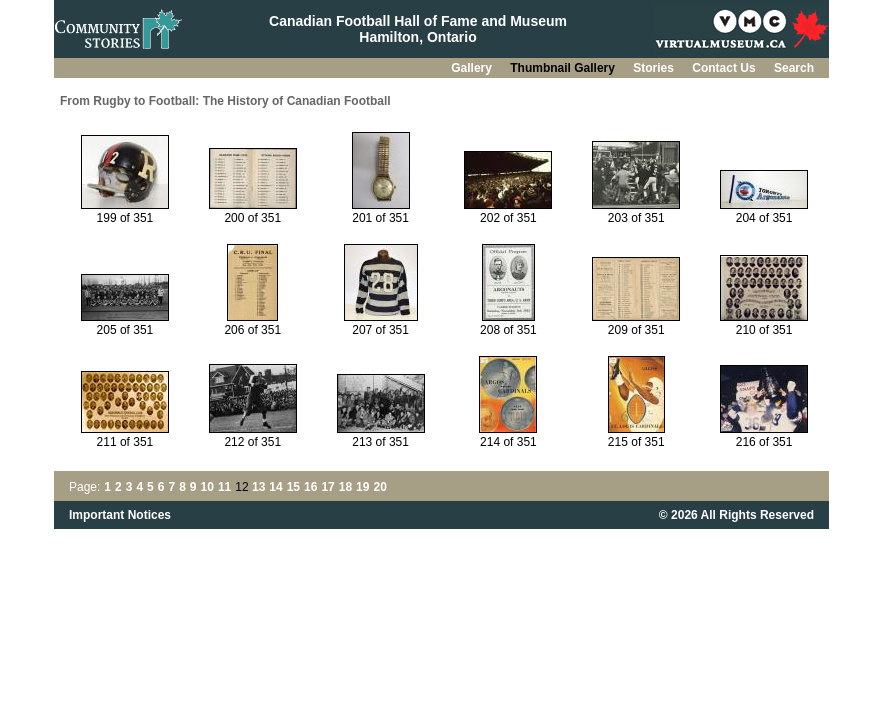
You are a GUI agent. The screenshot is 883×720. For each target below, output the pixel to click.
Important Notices (120, 515)
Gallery (473, 68)
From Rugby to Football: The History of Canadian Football (225, 101)
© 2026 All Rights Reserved (736, 515)
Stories (655, 68)
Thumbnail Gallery (564, 68)
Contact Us (725, 68)
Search (794, 68)
